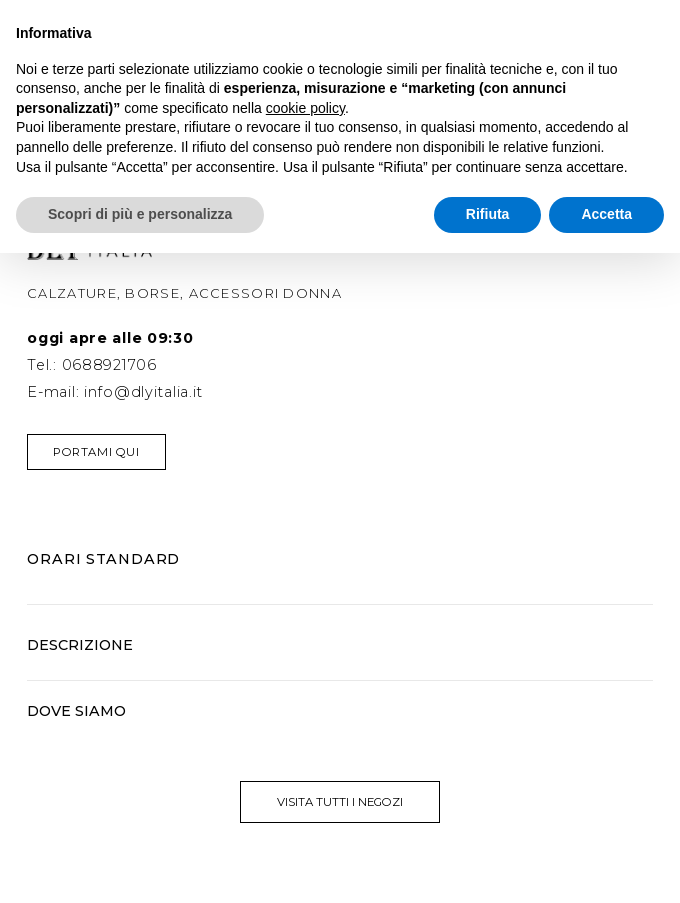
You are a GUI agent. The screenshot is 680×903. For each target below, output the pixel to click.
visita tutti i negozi (340, 802)
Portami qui (96, 452)
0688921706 (109, 365)
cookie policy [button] (305, 108)
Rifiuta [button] (488, 214)
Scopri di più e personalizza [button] (140, 214)
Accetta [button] (606, 214)
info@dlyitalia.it (143, 392)
